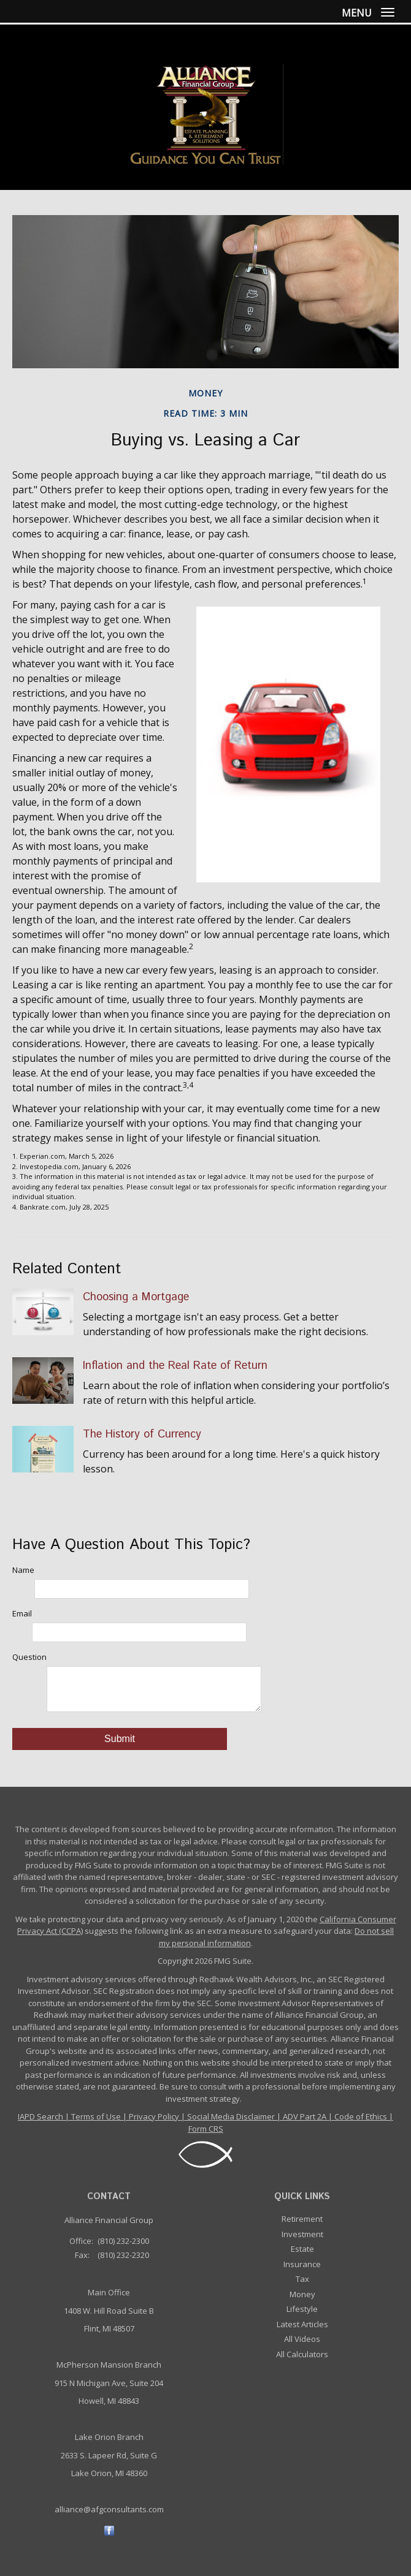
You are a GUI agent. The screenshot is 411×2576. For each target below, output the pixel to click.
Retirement (302, 2218)
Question (29, 1656)
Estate (302, 2248)
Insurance (302, 2264)
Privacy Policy (154, 2116)
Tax (302, 2278)
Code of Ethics (360, 2116)
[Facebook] (109, 2530)
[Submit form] (119, 1739)
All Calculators (302, 2354)
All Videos (302, 2338)
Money (302, 2294)
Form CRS (205, 2128)
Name (23, 1569)
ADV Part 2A (304, 2116)
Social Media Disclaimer (231, 2116)
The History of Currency (142, 1434)
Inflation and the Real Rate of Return (175, 1366)
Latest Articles (302, 2324)
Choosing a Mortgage (136, 1297)
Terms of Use (96, 2116)
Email (22, 1613)
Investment (302, 2234)
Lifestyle (302, 2308)
